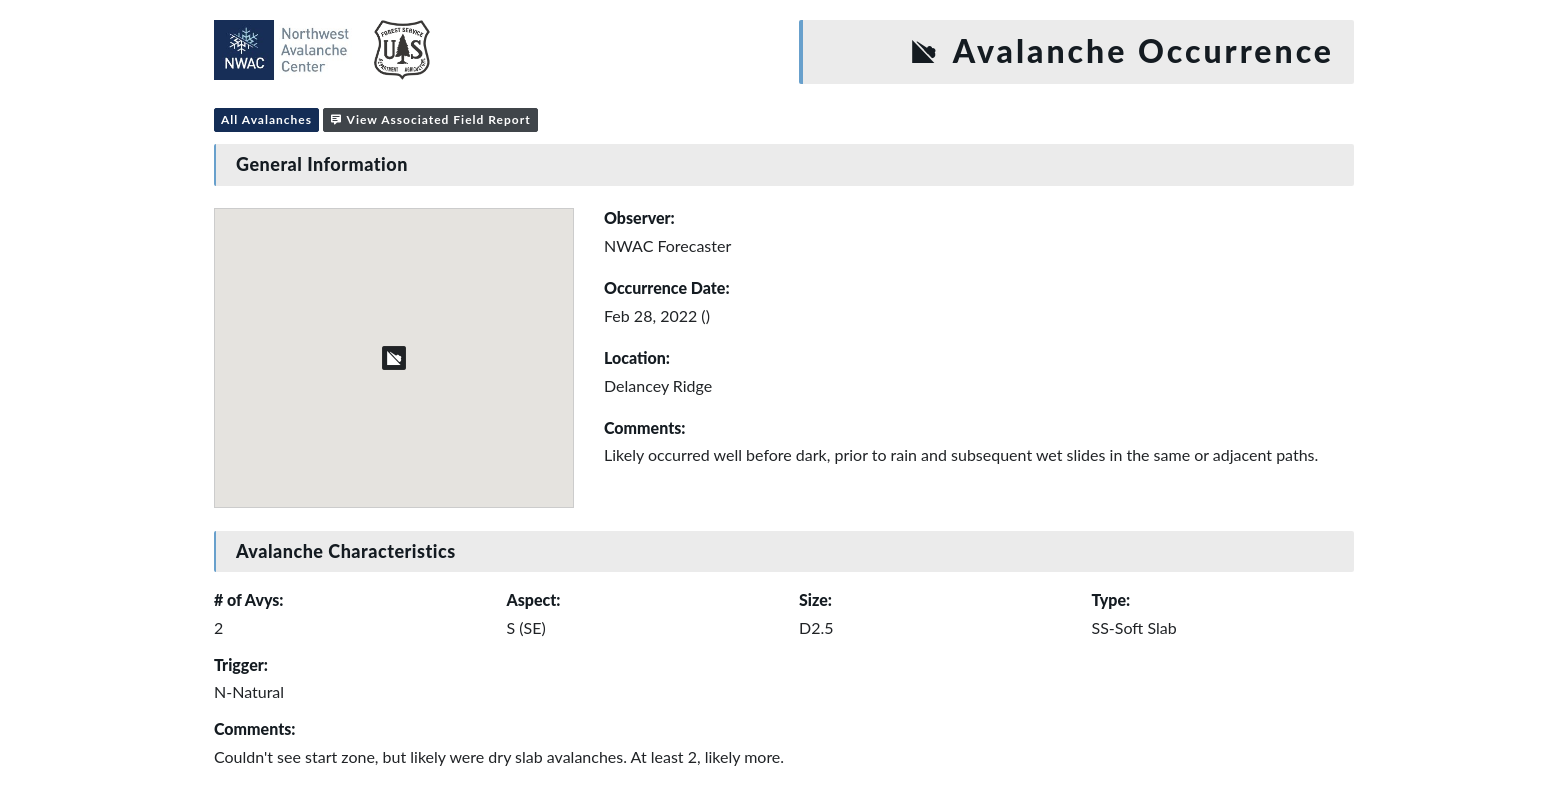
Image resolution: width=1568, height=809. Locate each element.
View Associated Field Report (430, 119)
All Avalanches (266, 119)
